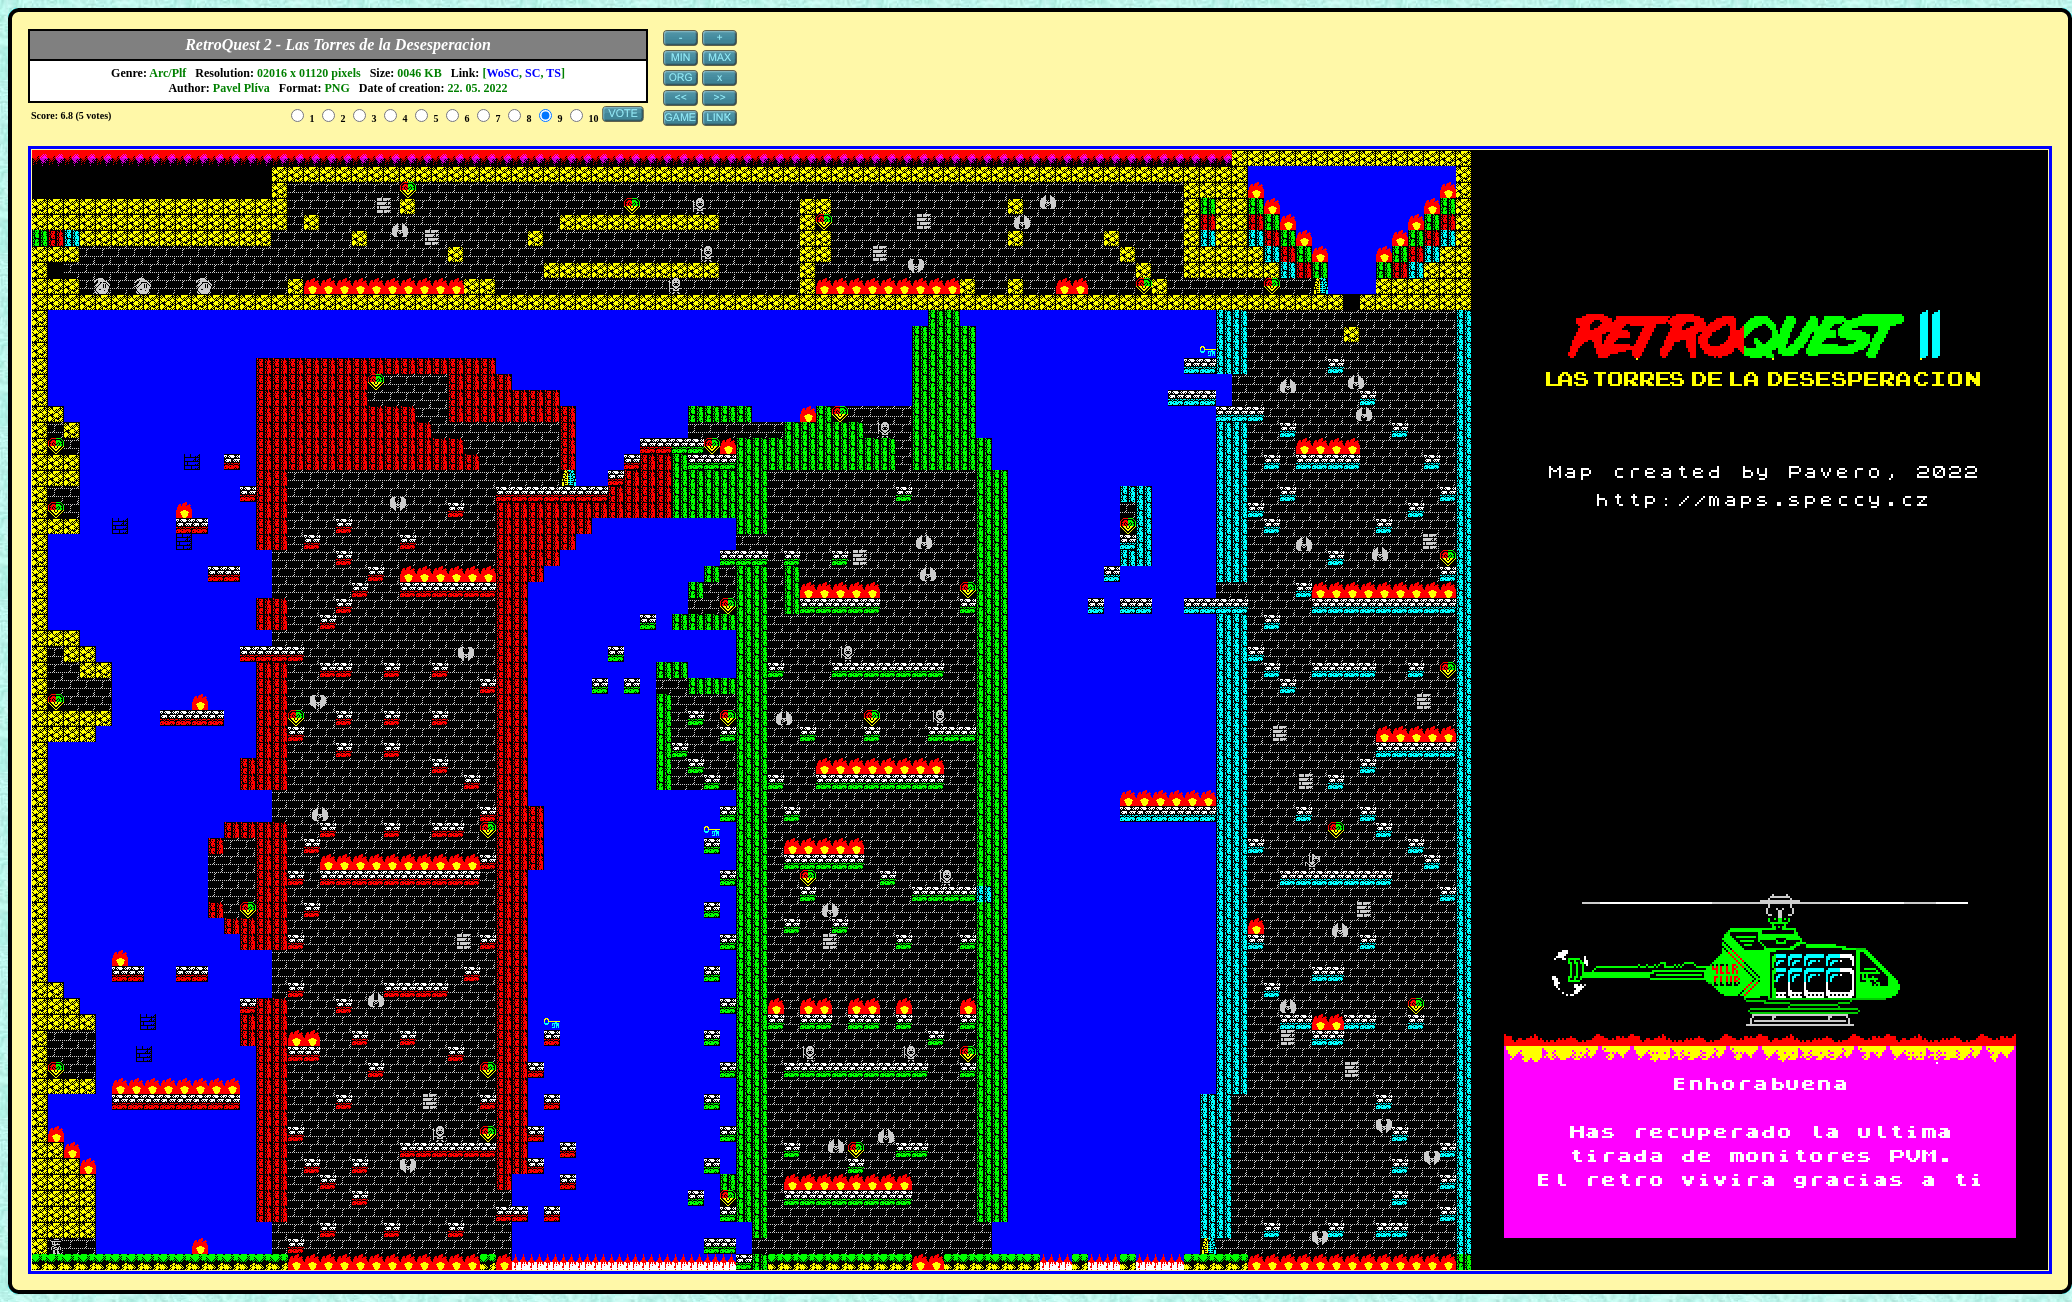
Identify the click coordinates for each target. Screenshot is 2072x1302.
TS (553, 73)
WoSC (502, 73)
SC (532, 73)
